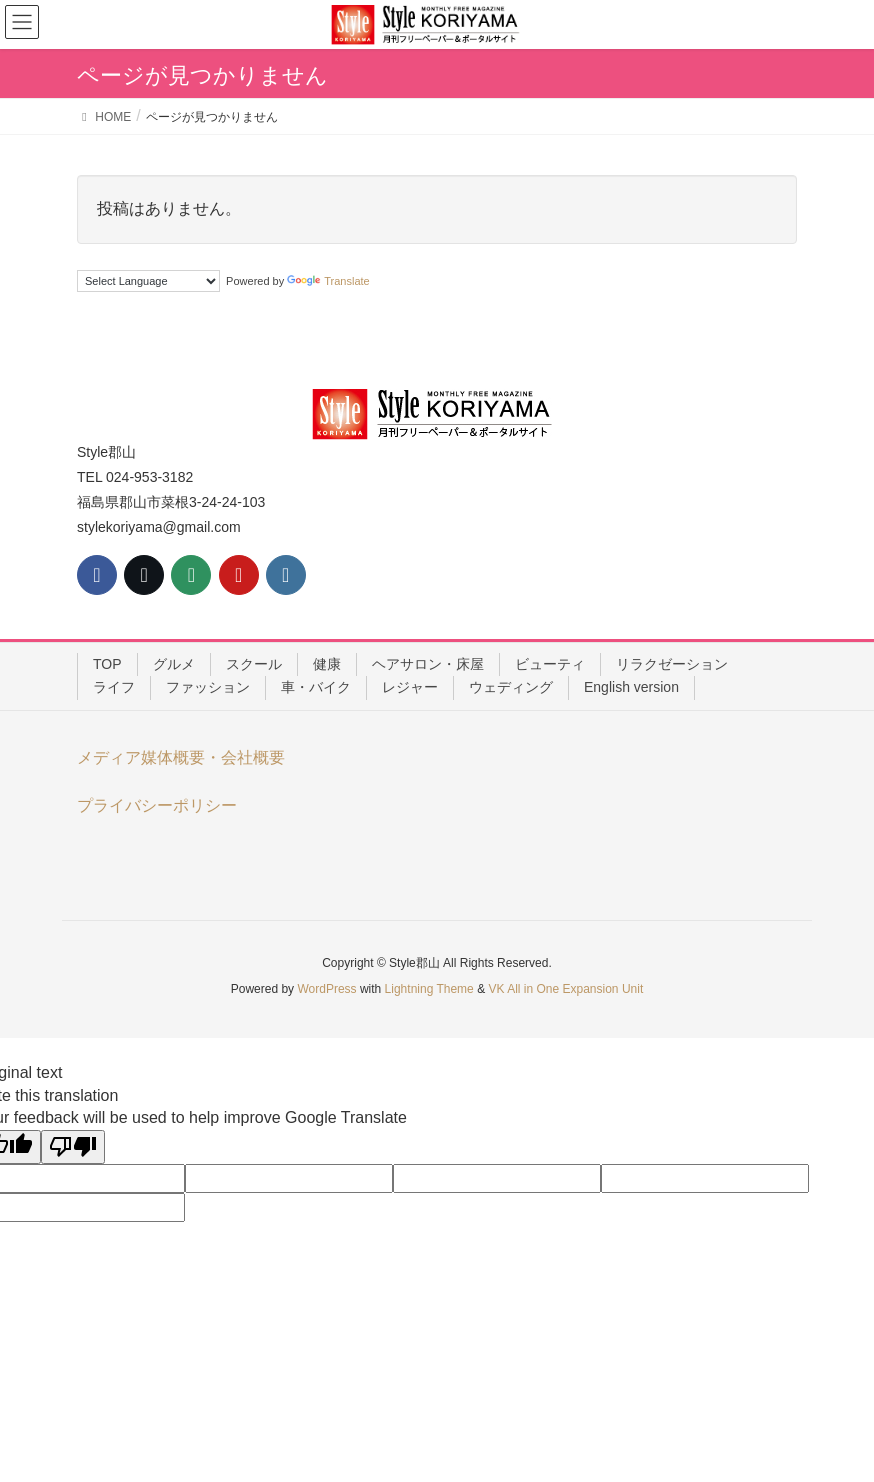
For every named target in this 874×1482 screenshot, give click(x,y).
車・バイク (316, 687)
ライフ (114, 687)
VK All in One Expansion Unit (565, 989)
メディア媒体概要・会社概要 (181, 757)
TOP (107, 664)
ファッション (208, 687)
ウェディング (511, 687)
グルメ (174, 664)
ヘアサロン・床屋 (428, 664)
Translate (328, 281)
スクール (254, 664)
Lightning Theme (429, 989)
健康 (327, 664)
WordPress (326, 989)
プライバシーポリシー (157, 805)
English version (631, 687)
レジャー (410, 687)
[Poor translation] (73, 1147)
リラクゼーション (672, 664)
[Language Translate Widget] (148, 281)
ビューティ (550, 664)
